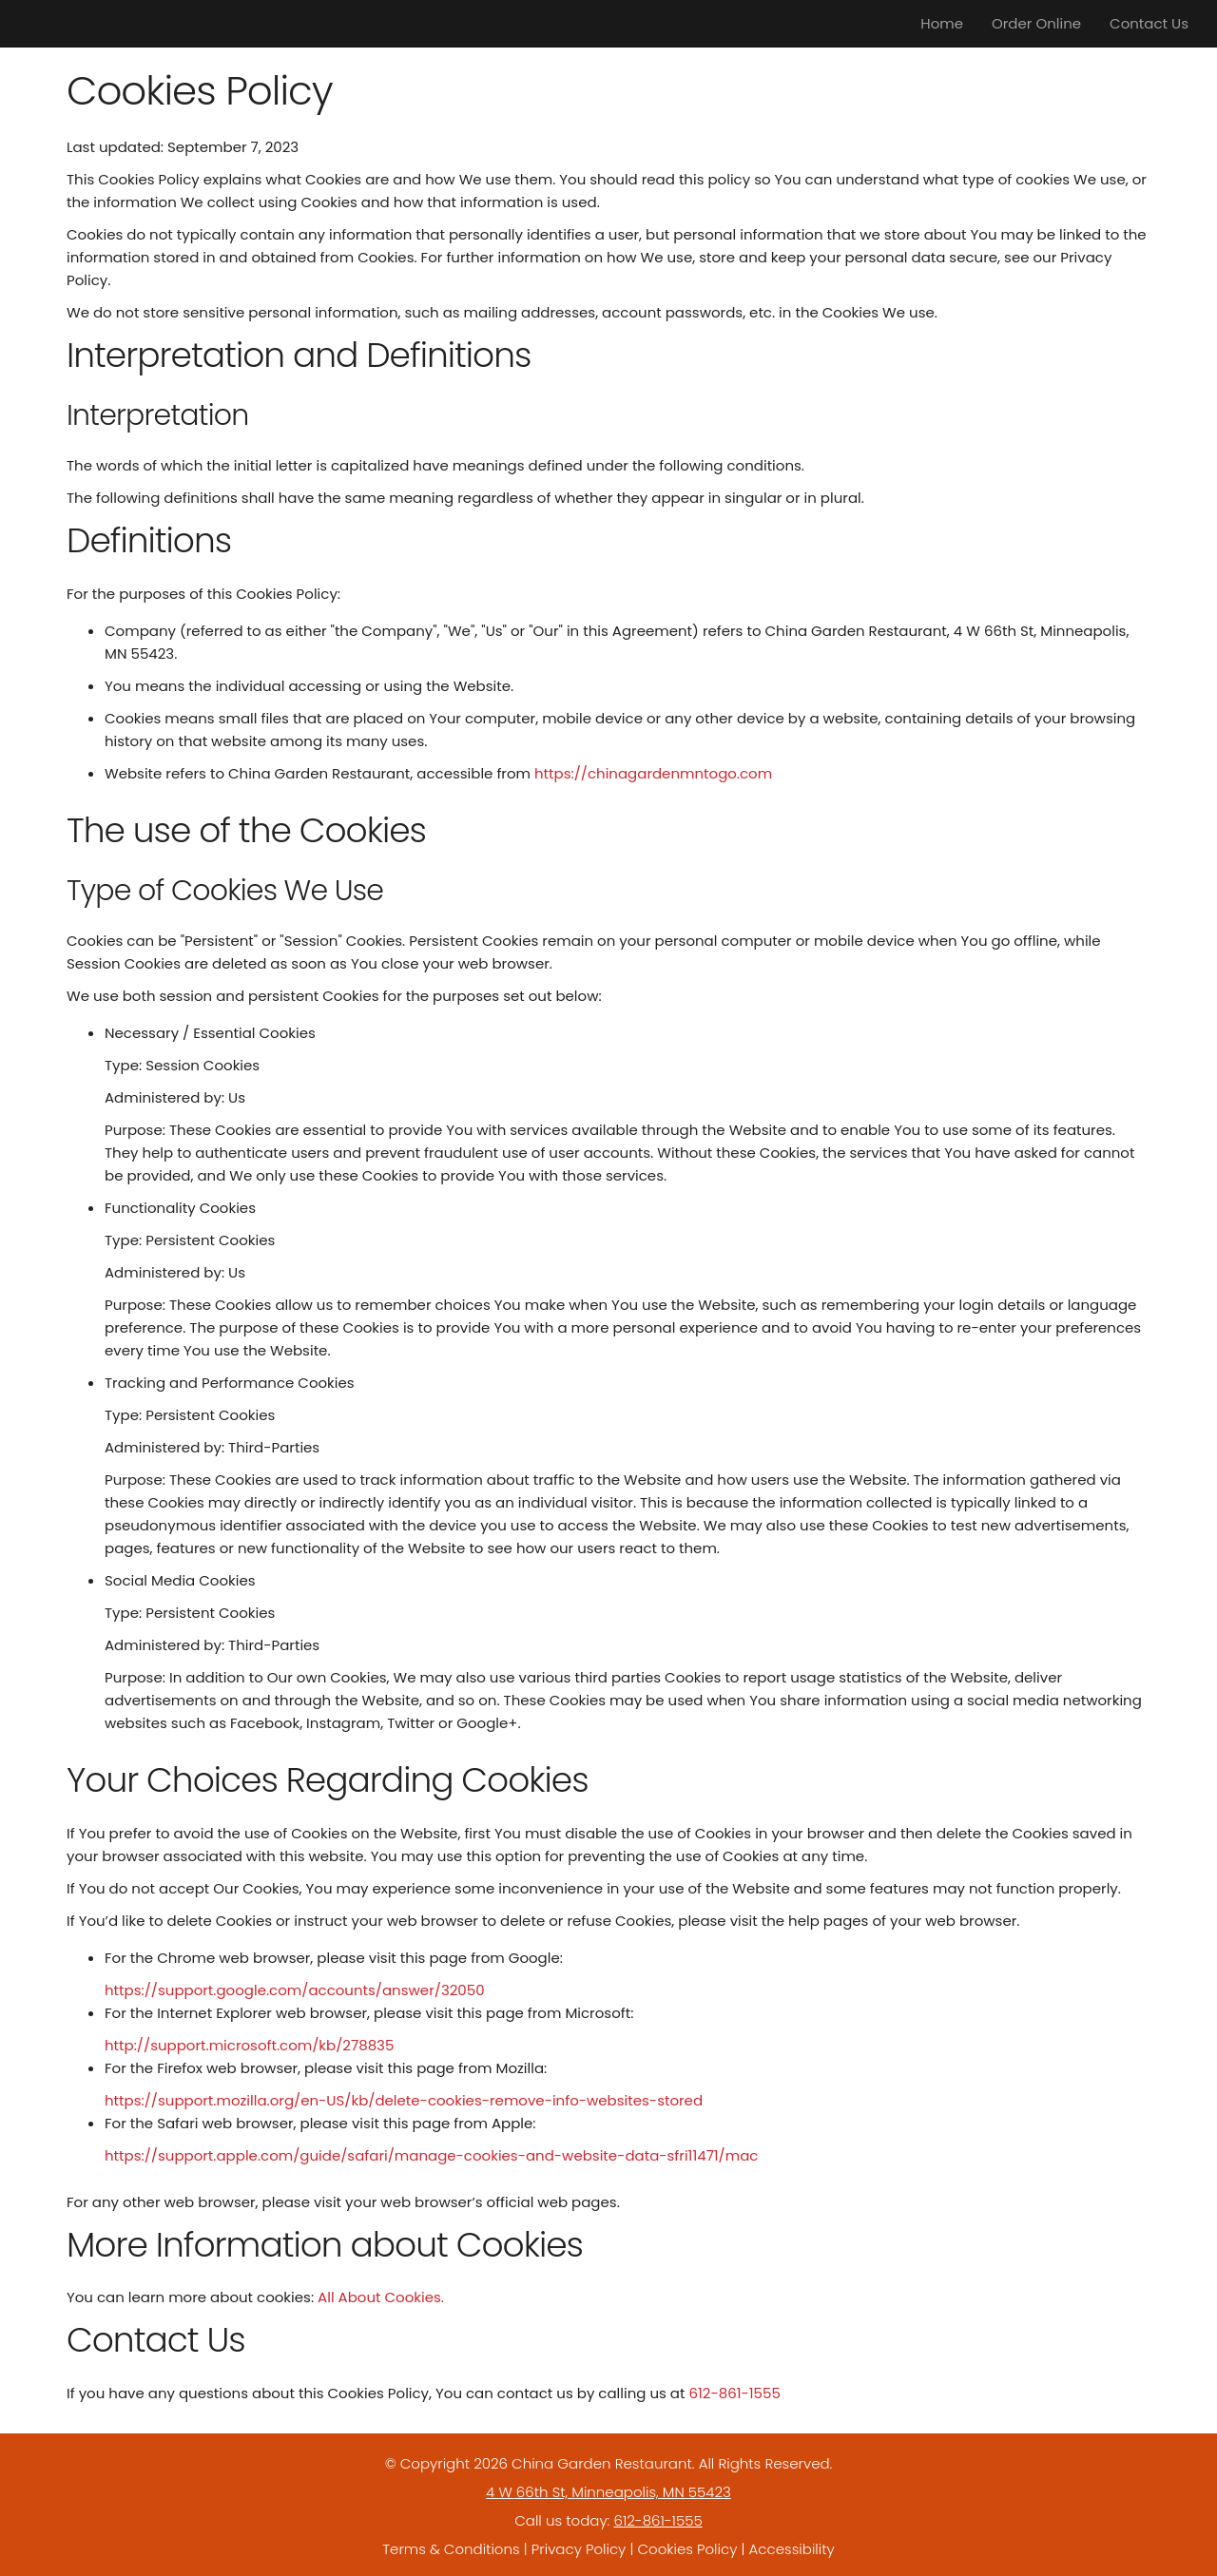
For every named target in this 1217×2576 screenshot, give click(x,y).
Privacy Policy (578, 2549)
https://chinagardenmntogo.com (653, 773)
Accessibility (792, 2549)
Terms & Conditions (450, 2549)
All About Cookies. (381, 2297)
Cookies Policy (687, 2549)
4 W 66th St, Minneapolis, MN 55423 (608, 2492)
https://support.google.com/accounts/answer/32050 (295, 1990)
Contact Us (1149, 23)
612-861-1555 (734, 2393)
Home (941, 23)
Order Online (1036, 23)
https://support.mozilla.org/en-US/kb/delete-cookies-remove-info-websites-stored (404, 2100)
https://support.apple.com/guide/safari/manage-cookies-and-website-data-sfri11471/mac (431, 2155)
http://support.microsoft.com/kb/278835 (249, 2045)
